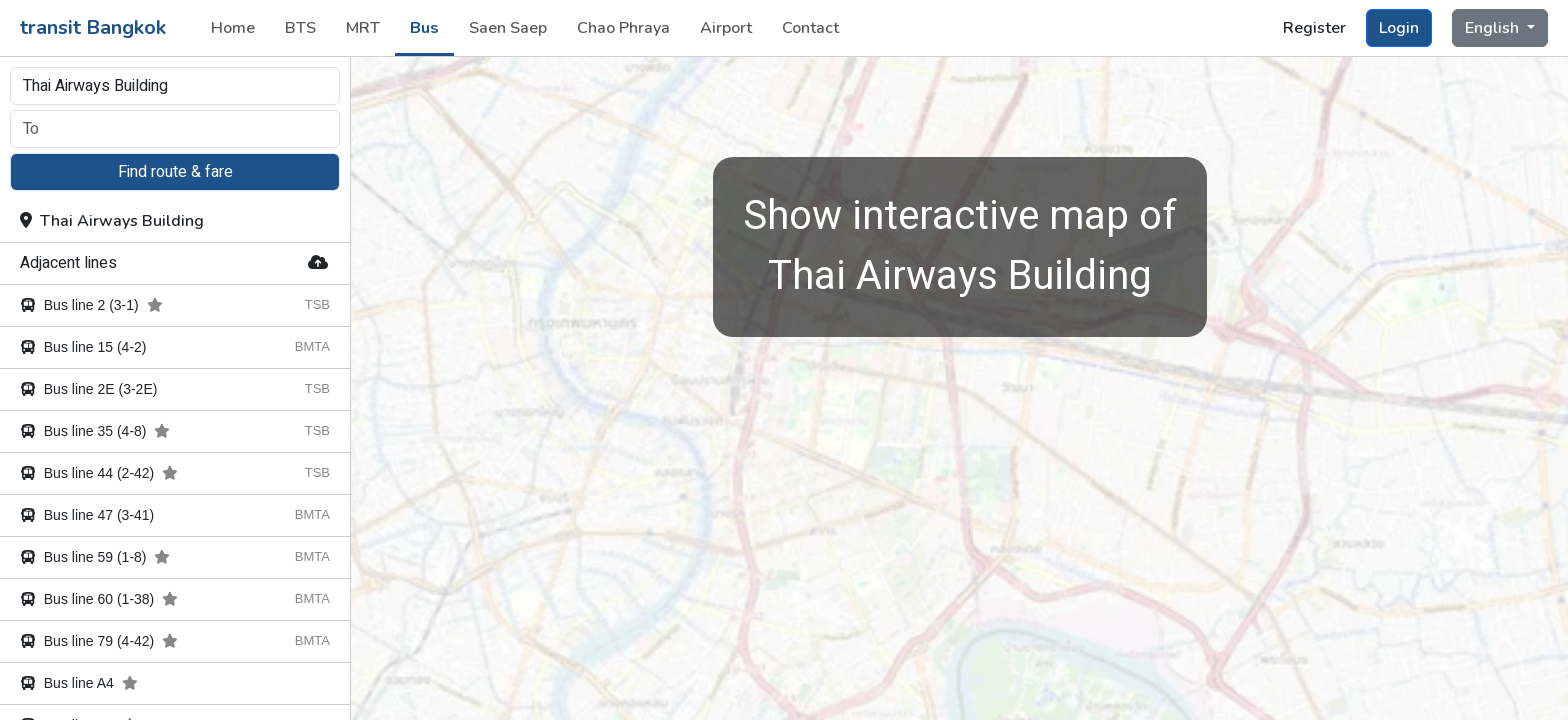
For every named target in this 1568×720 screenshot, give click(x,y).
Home (233, 28)
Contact (810, 28)
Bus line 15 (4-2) (83, 347)
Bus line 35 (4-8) (95, 431)
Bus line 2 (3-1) (91, 305)
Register (1314, 28)
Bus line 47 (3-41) (87, 515)
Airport (726, 28)
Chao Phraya (623, 28)
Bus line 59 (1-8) (95, 557)
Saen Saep (508, 28)
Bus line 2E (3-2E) (88, 389)
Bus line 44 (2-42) (99, 473)
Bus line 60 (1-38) (99, 599)
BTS (300, 28)
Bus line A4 (79, 683)
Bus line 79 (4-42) (99, 641)
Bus (424, 28)
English (1494, 28)
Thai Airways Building (112, 221)
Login (1399, 28)
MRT (363, 28)
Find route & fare (175, 172)
